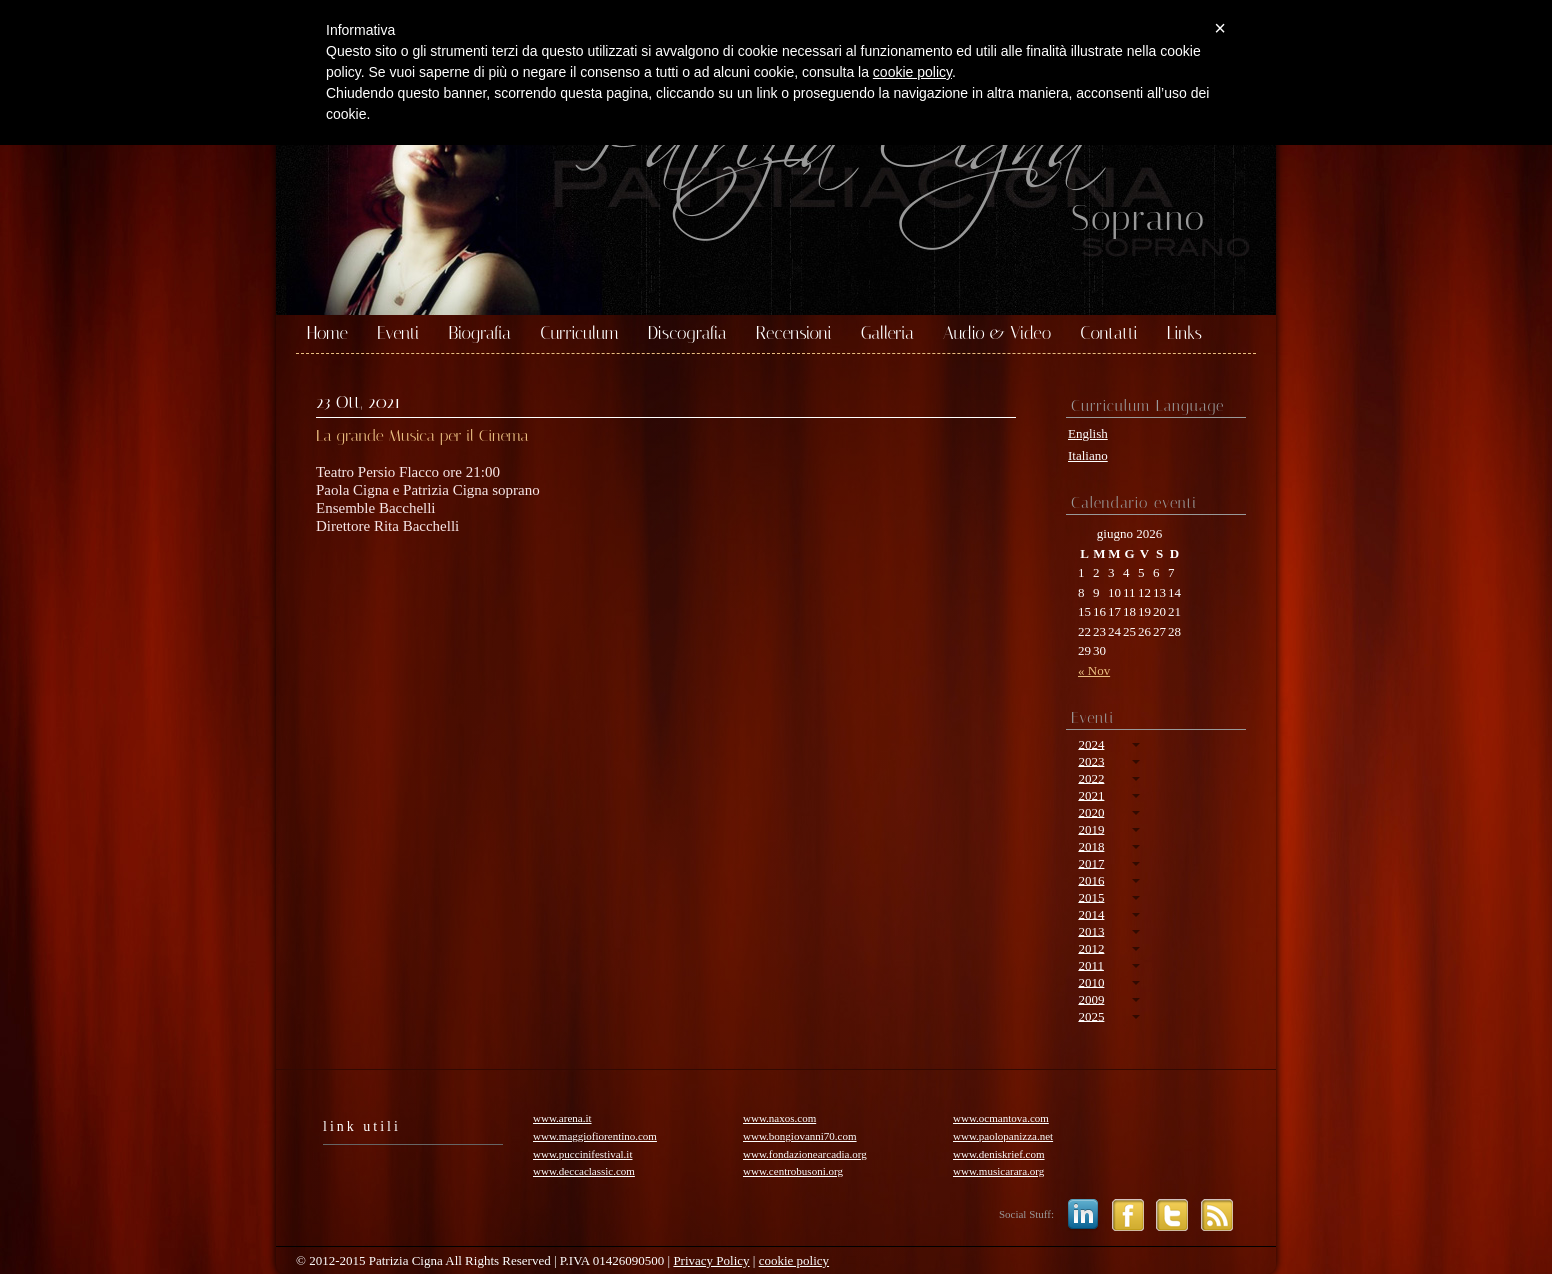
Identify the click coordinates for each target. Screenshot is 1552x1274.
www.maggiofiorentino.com (595, 1136)
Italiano (1088, 455)
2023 (1091, 760)
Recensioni (794, 334)
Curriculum (579, 334)
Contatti (1108, 334)
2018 (1091, 845)
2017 (1091, 862)
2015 (1091, 896)
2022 (1091, 777)
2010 (1091, 981)
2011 (1091, 964)
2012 (1091, 947)
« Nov (1094, 670)
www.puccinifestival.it (582, 1154)
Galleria (887, 334)
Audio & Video (997, 334)
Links (1184, 334)
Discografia (687, 334)
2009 (1091, 998)
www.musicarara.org (998, 1171)
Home (327, 334)
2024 (1091, 743)
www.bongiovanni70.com (800, 1136)
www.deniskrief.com (999, 1154)
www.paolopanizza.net (1003, 1136)
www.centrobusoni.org (793, 1171)
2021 (1091, 794)
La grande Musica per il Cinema (422, 435)
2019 (1091, 828)
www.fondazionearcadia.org (805, 1154)
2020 (1091, 811)
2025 (1091, 1015)
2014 (1091, 913)
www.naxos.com (779, 1118)
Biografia (479, 334)
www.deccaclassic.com (584, 1171)
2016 (1091, 879)
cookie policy (794, 1260)
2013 (1091, 930)
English (1088, 433)
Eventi (398, 334)
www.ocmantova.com (1001, 1118)
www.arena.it (562, 1118)
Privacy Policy (711, 1260)
